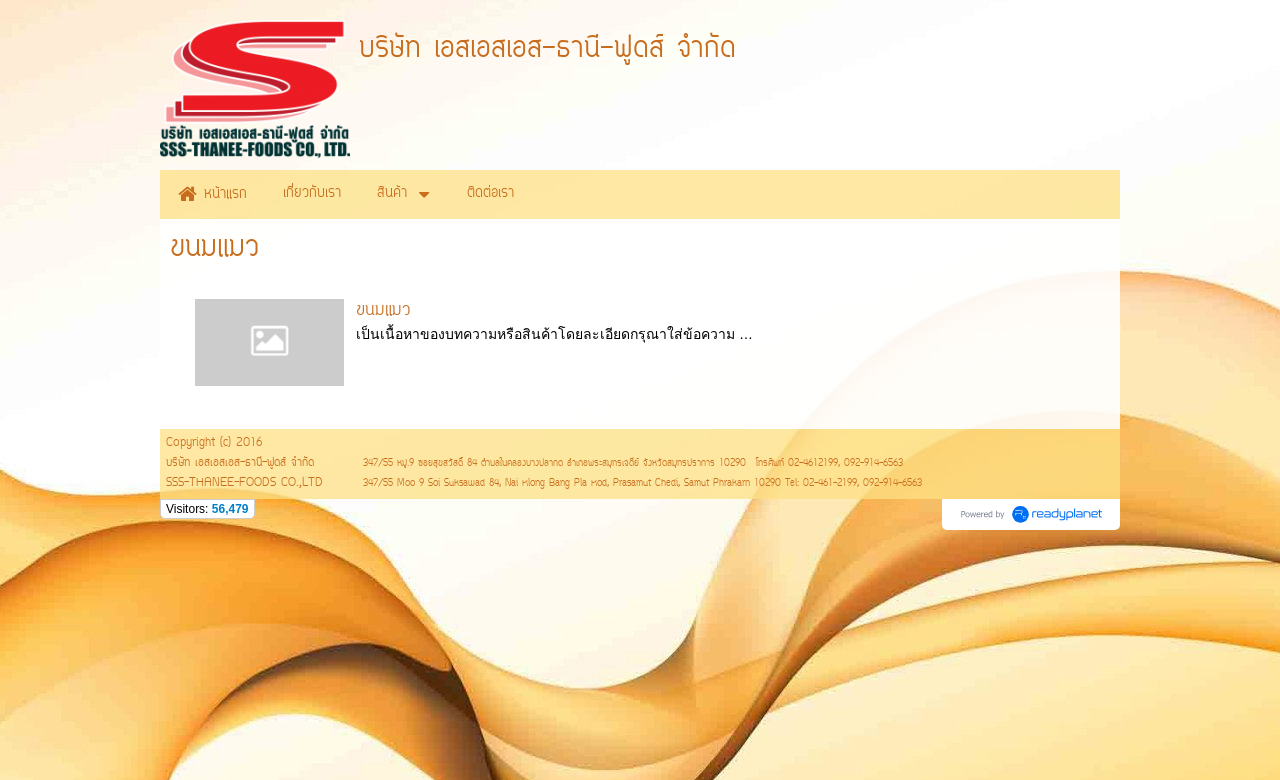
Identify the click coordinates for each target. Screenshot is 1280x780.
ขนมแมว (383, 311)
